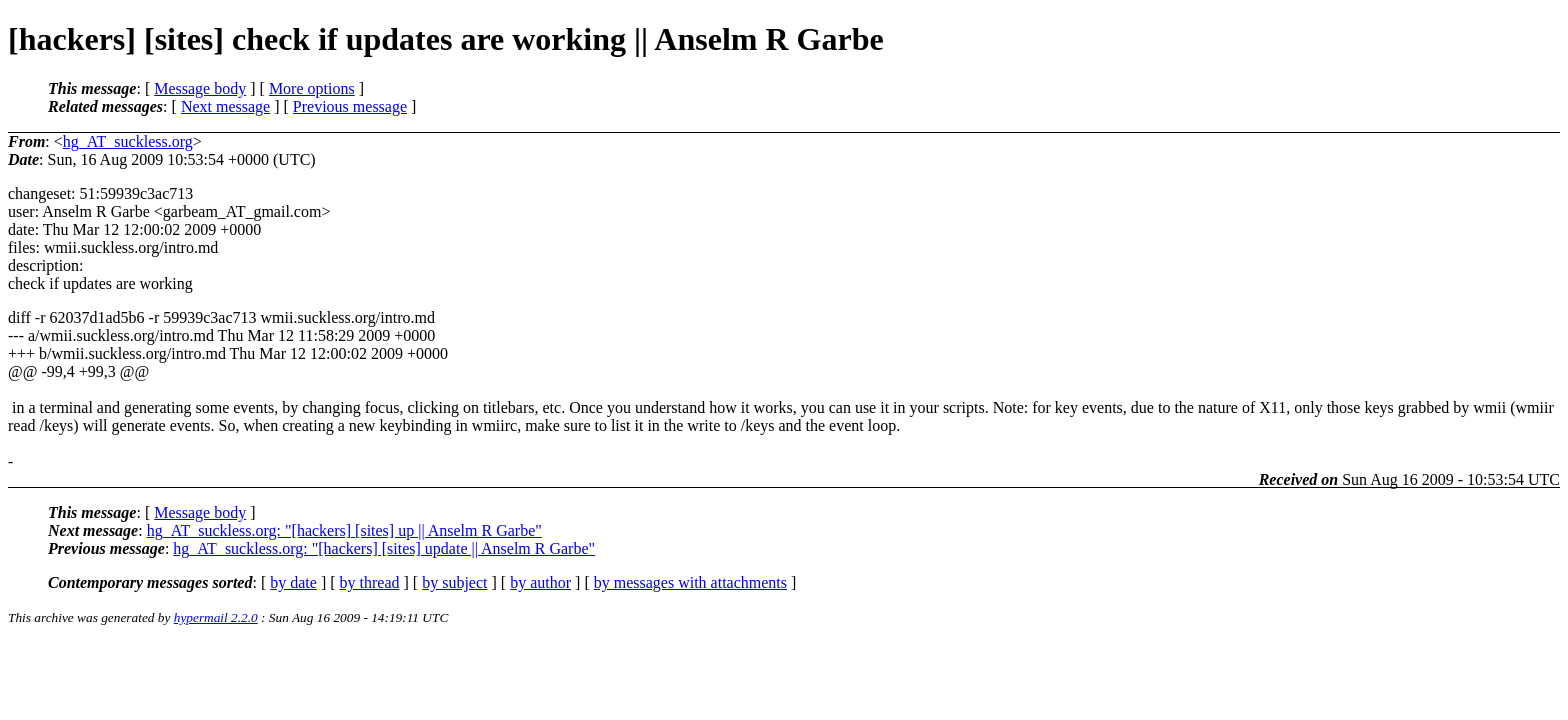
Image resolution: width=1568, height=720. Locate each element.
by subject (454, 582)
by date (293, 582)
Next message (225, 106)
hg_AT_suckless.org (128, 141)
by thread (370, 582)
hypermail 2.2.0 (216, 617)
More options (312, 88)
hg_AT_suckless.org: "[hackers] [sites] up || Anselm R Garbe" (344, 530)
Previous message (350, 106)
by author (540, 582)
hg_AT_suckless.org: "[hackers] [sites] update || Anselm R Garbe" (384, 548)
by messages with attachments (690, 582)
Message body (200, 88)
